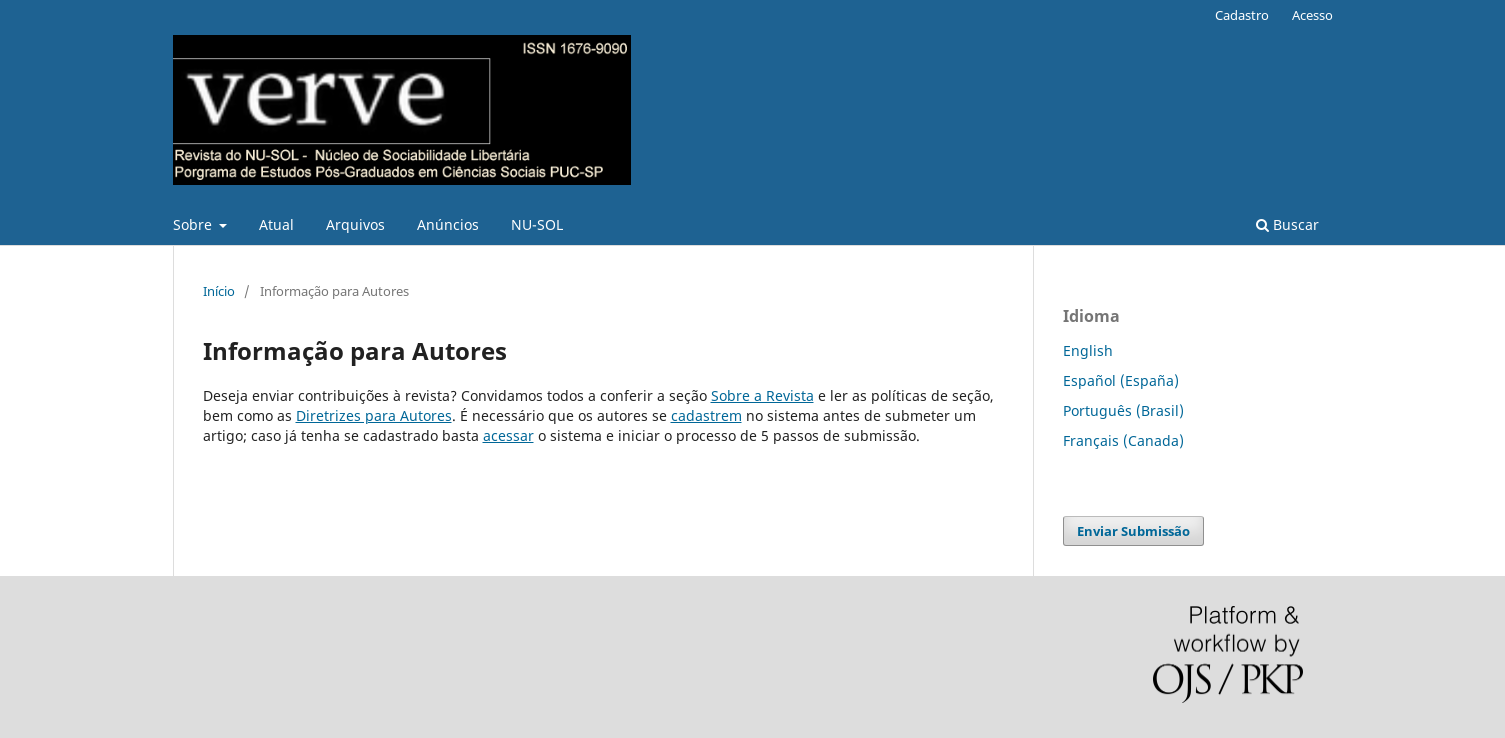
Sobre (194, 224)
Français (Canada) (1123, 440)
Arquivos (355, 224)
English (1088, 350)
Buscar (1287, 224)
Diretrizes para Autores (374, 415)
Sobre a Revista (762, 395)
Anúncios (448, 224)
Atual (276, 224)
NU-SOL (537, 224)
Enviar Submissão (1133, 531)
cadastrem (706, 415)
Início (219, 291)
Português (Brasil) (1123, 410)
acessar (508, 435)
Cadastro (1242, 15)
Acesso (1312, 15)
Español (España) (1121, 380)
